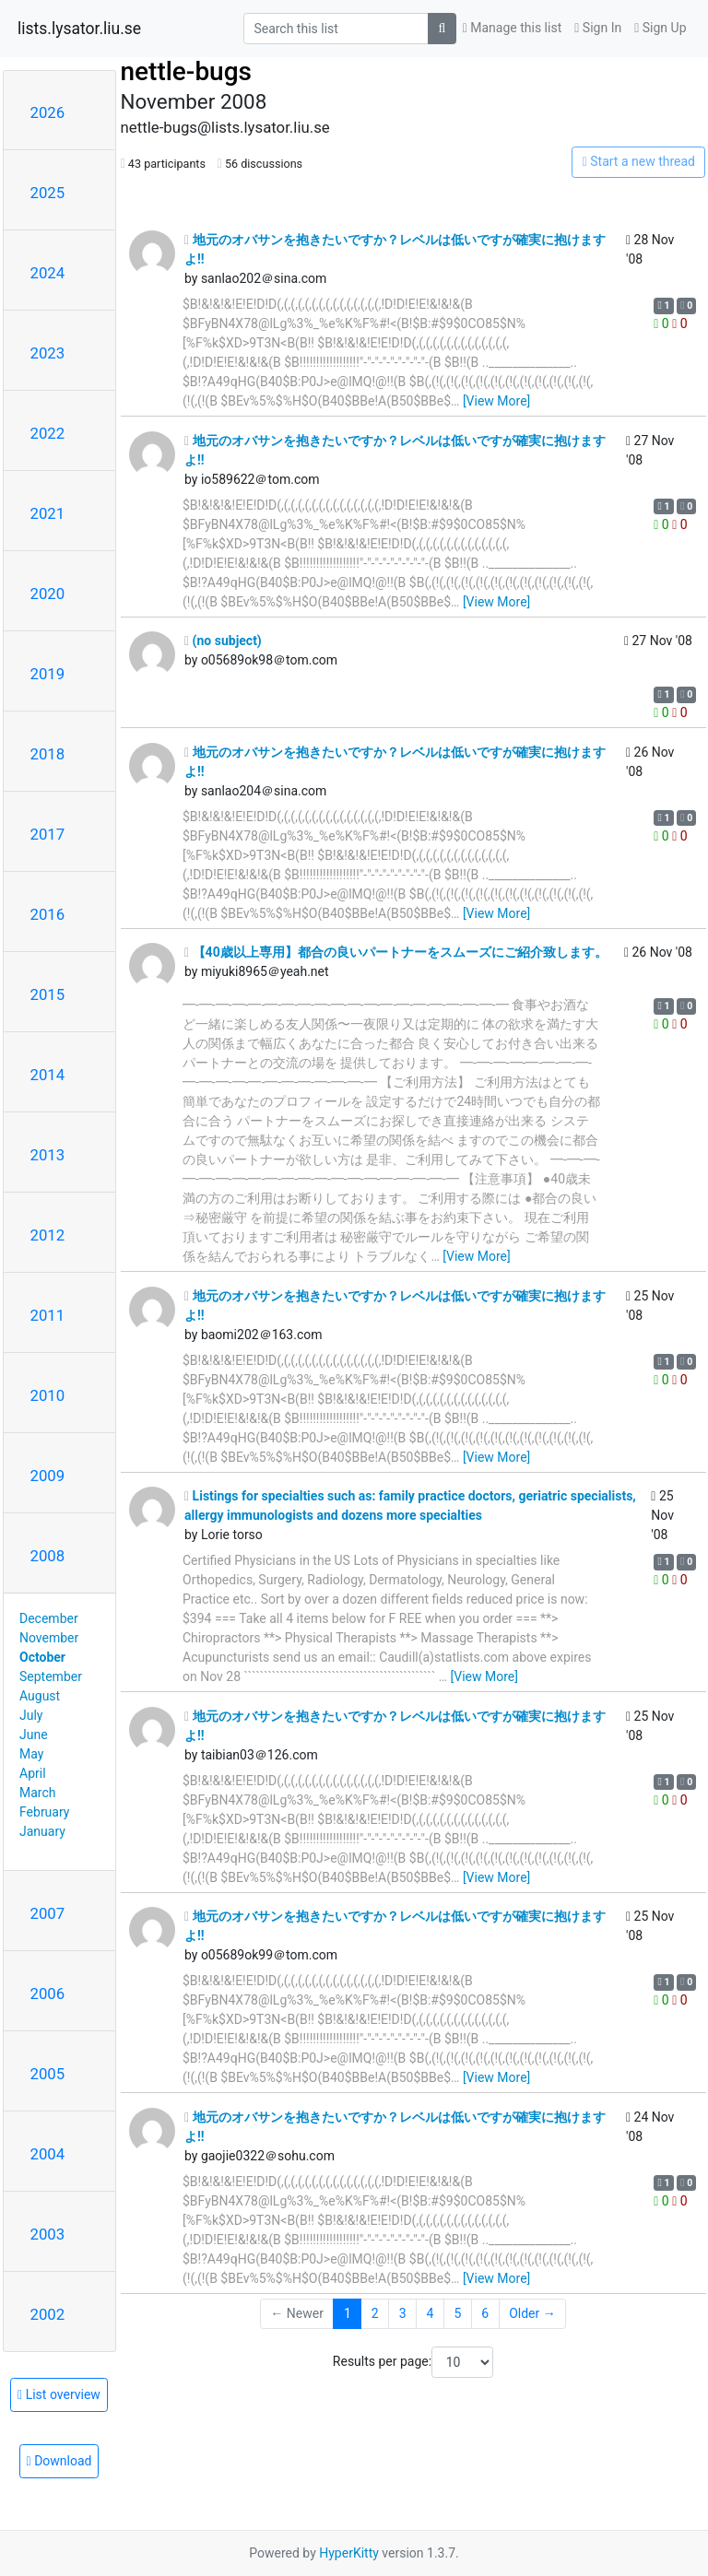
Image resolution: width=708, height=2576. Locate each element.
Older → (532, 2313)
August (39, 1695)
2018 (47, 754)
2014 (47, 1074)
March (37, 1792)
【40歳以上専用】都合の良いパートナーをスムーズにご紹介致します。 (396, 952)
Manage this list (512, 27)
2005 (47, 2073)
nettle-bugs (186, 71)
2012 (47, 1235)
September (50, 1676)
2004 (47, 2154)
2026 (47, 112)
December (48, 1618)
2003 (47, 2234)
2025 (47, 192)
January (42, 1831)
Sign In (597, 27)
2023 (47, 353)
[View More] (496, 401)
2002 (47, 2314)
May (31, 1754)
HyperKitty (349, 2553)
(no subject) (223, 640)
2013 (47, 1155)
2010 (47, 1395)
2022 (47, 433)
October (42, 1657)
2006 (47, 1993)
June (33, 1734)
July (30, 1715)
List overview (59, 2394)
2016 (47, 914)
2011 (47, 1315)
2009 (47, 1475)
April (32, 1773)
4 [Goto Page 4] (430, 2313)
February (44, 1812)
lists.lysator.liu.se (79, 28)
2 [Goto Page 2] (375, 2313)
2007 (47, 1913)
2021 (47, 513)
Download (59, 2460)
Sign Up (660, 27)
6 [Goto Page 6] (485, 2313)
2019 (47, 674)
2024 (47, 273)
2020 (47, 593)
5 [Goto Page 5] (457, 2313)
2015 (47, 994)
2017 (47, 834)
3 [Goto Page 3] (403, 2313)
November (48, 1637)
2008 (47, 1556)
